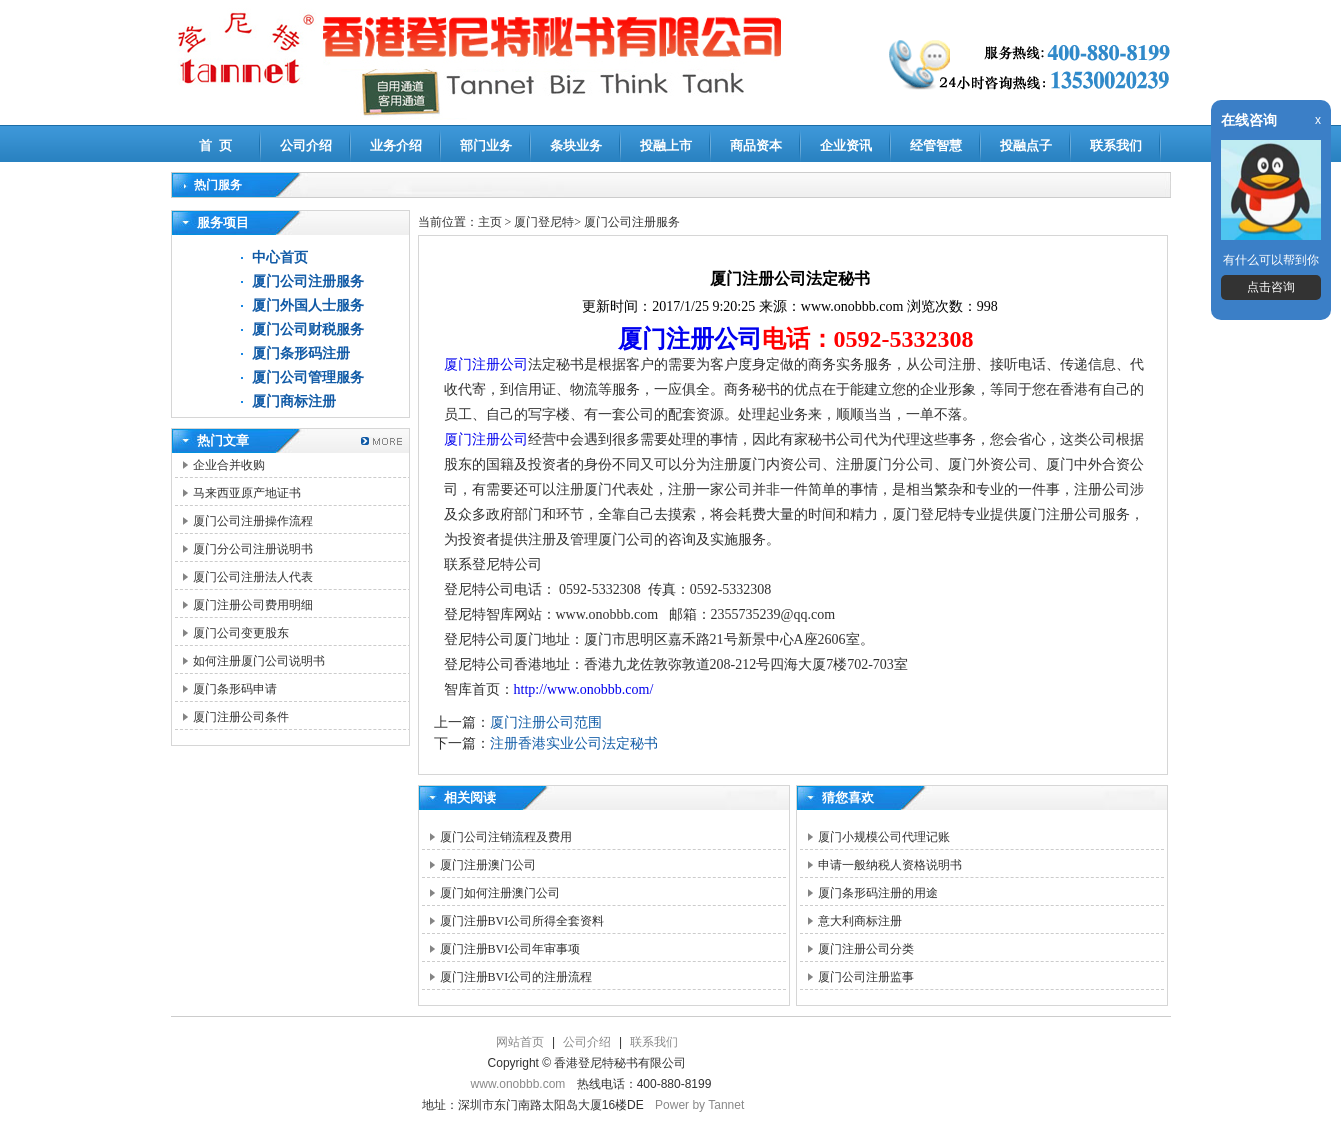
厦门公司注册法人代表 (253, 577)
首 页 (215, 145)
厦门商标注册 (294, 401)
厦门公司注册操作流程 (253, 521)
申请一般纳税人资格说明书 (890, 865)
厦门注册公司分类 (866, 949)
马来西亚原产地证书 (247, 493)
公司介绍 (306, 145)
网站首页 (520, 1042)
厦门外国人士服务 (308, 305)
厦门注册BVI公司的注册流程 (516, 977)
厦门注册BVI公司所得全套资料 (522, 921)
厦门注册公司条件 (241, 717)
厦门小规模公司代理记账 (884, 837)
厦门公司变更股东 (241, 633)
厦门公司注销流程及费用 (506, 837)
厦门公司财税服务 (308, 329)
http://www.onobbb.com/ (584, 689)
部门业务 (486, 145)
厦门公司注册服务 (308, 281)
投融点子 (1026, 145)
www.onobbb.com (518, 1084)
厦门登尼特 (544, 222)
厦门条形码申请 (235, 689)
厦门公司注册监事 (866, 977)
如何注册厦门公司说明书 (259, 661)
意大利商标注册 (860, 921)
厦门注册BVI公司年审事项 (510, 949)
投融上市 (666, 145)
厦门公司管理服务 (308, 377)
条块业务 (576, 145)
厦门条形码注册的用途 (878, 893)
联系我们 (1116, 145)
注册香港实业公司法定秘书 (574, 743)
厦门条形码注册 (301, 353)
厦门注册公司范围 (546, 722)
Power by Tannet (699, 1105)
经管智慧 (936, 145)
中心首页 (280, 257)
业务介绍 (396, 145)
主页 (490, 222)
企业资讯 (846, 145)
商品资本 (756, 145)
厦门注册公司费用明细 (253, 605)
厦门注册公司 (690, 339)
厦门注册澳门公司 (488, 865)
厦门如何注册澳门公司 (500, 893)
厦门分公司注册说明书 (253, 549)
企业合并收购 (229, 465)
